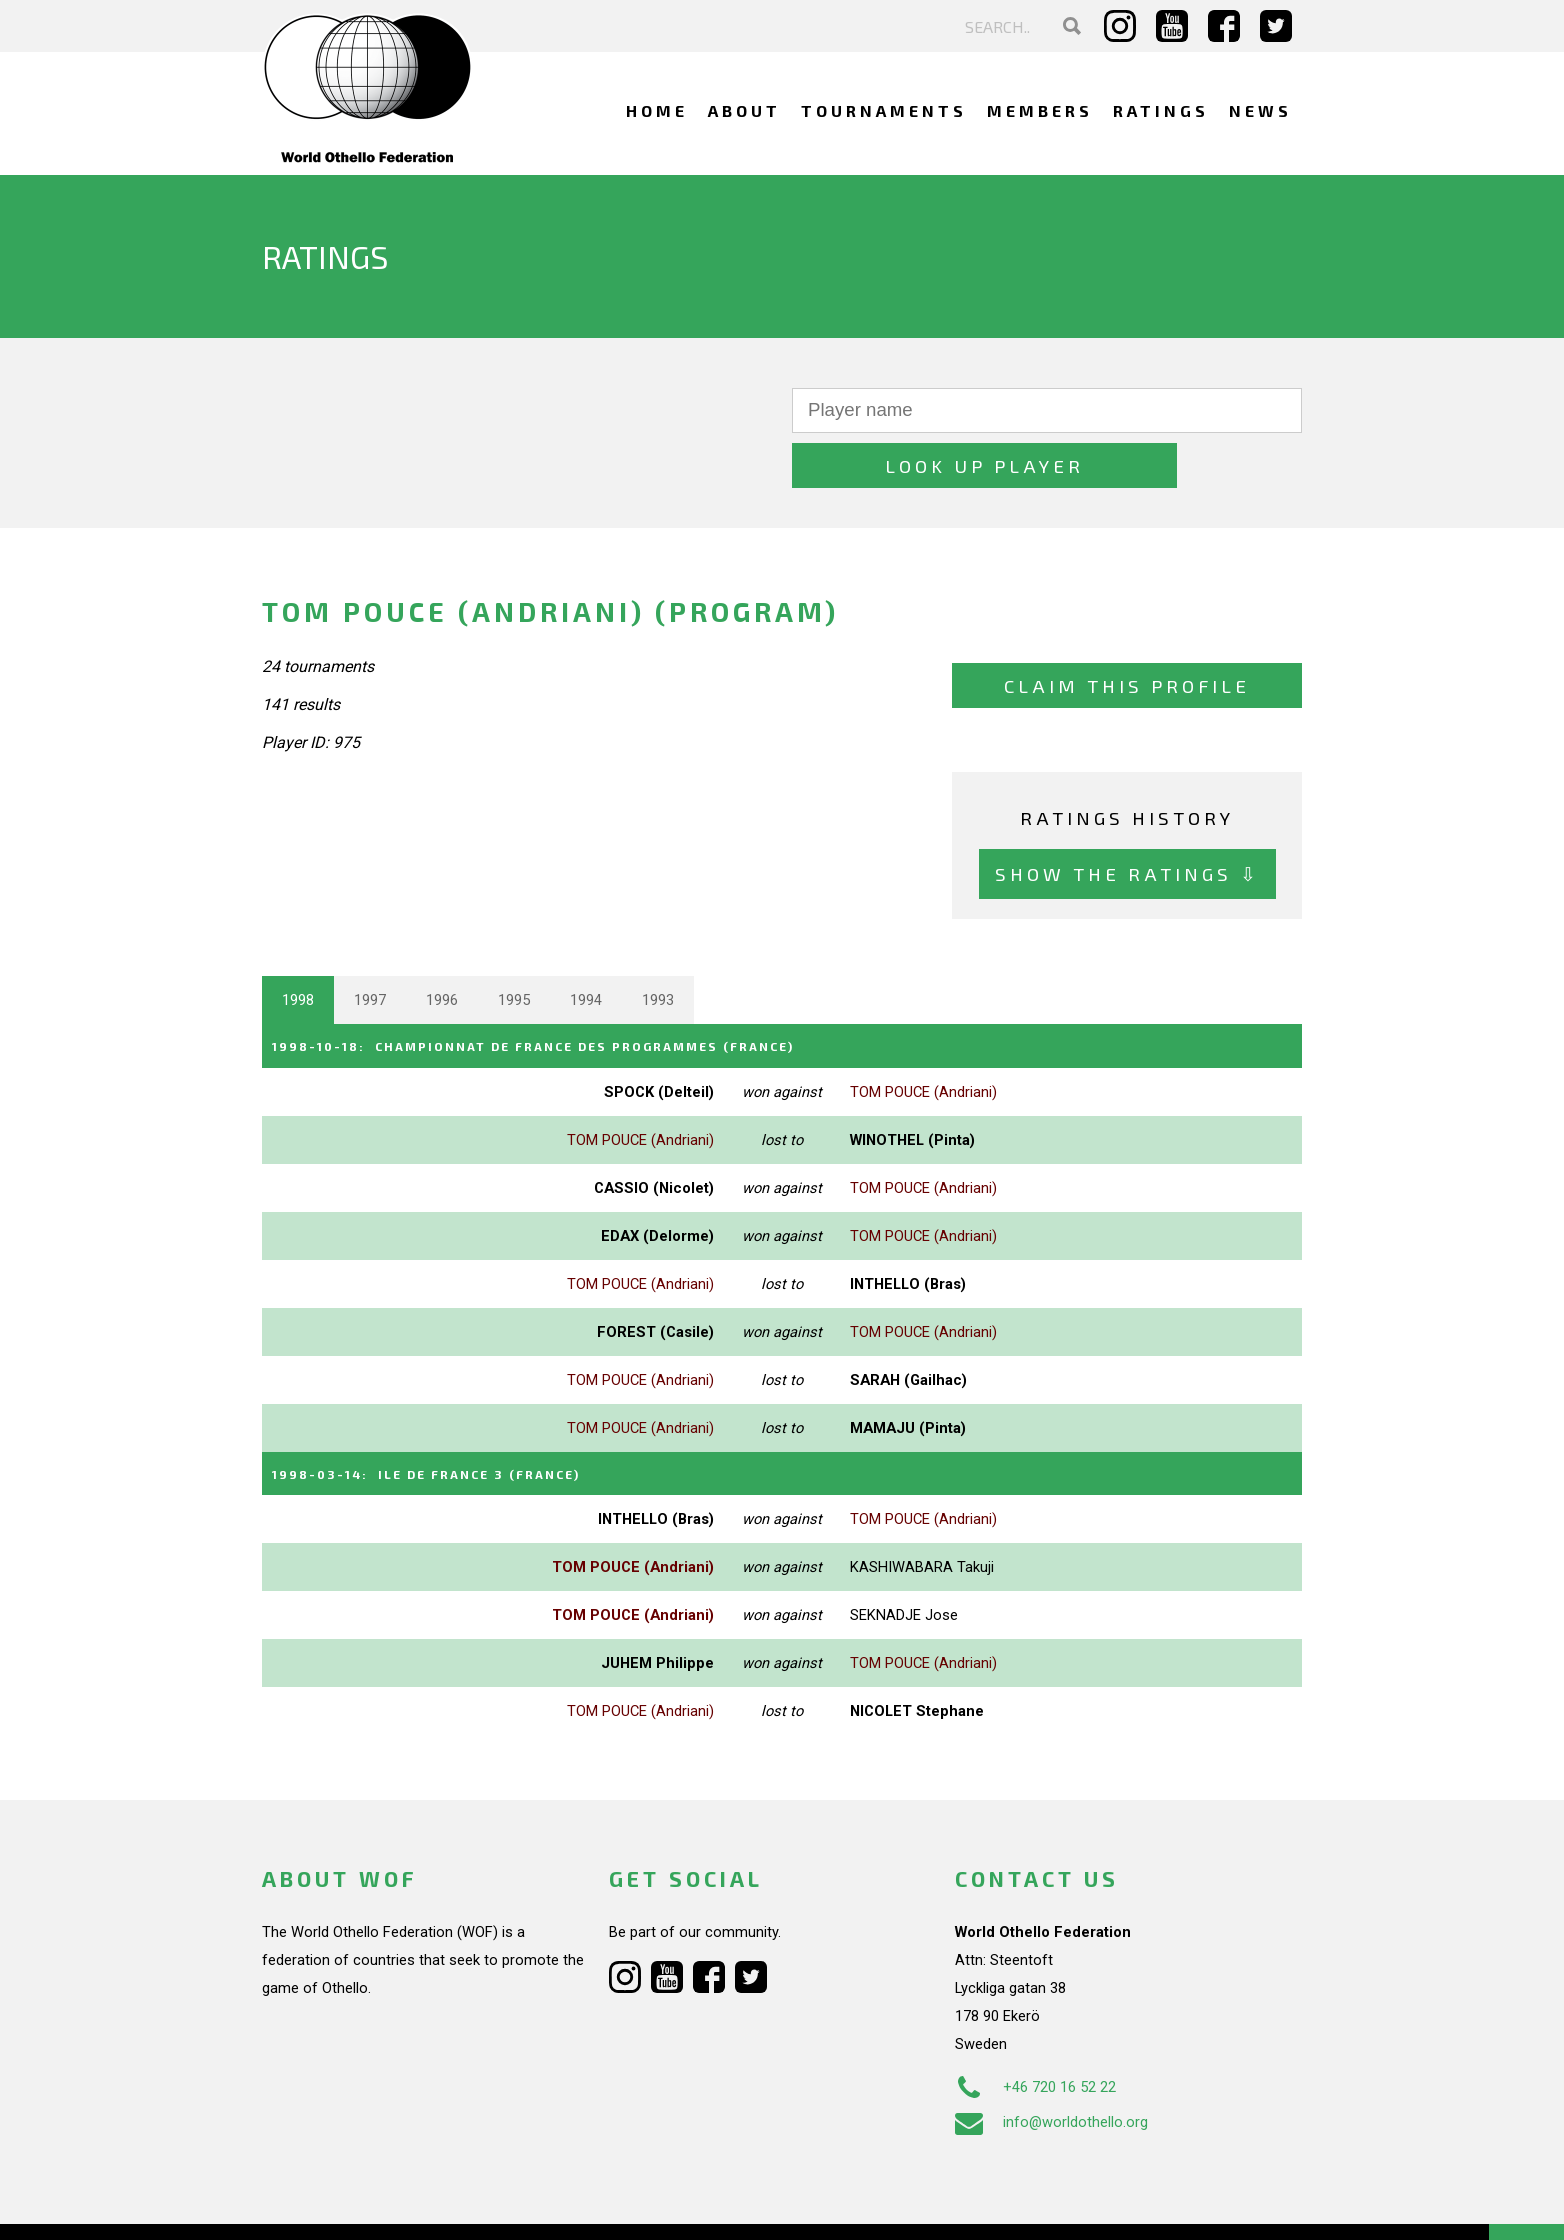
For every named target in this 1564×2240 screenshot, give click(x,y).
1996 (442, 945)
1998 (298, 945)
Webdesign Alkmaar (348, 2204)
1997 (370, 945)
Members (1040, 110)
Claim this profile (1127, 630)
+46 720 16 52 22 (1035, 2028)
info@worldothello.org (1051, 2063)
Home (657, 110)
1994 (586, 945)
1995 (514, 945)
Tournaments (884, 110)
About (744, 110)
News (1260, 110)
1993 (658, 945)
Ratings (1161, 110)
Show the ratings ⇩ (1127, 818)
